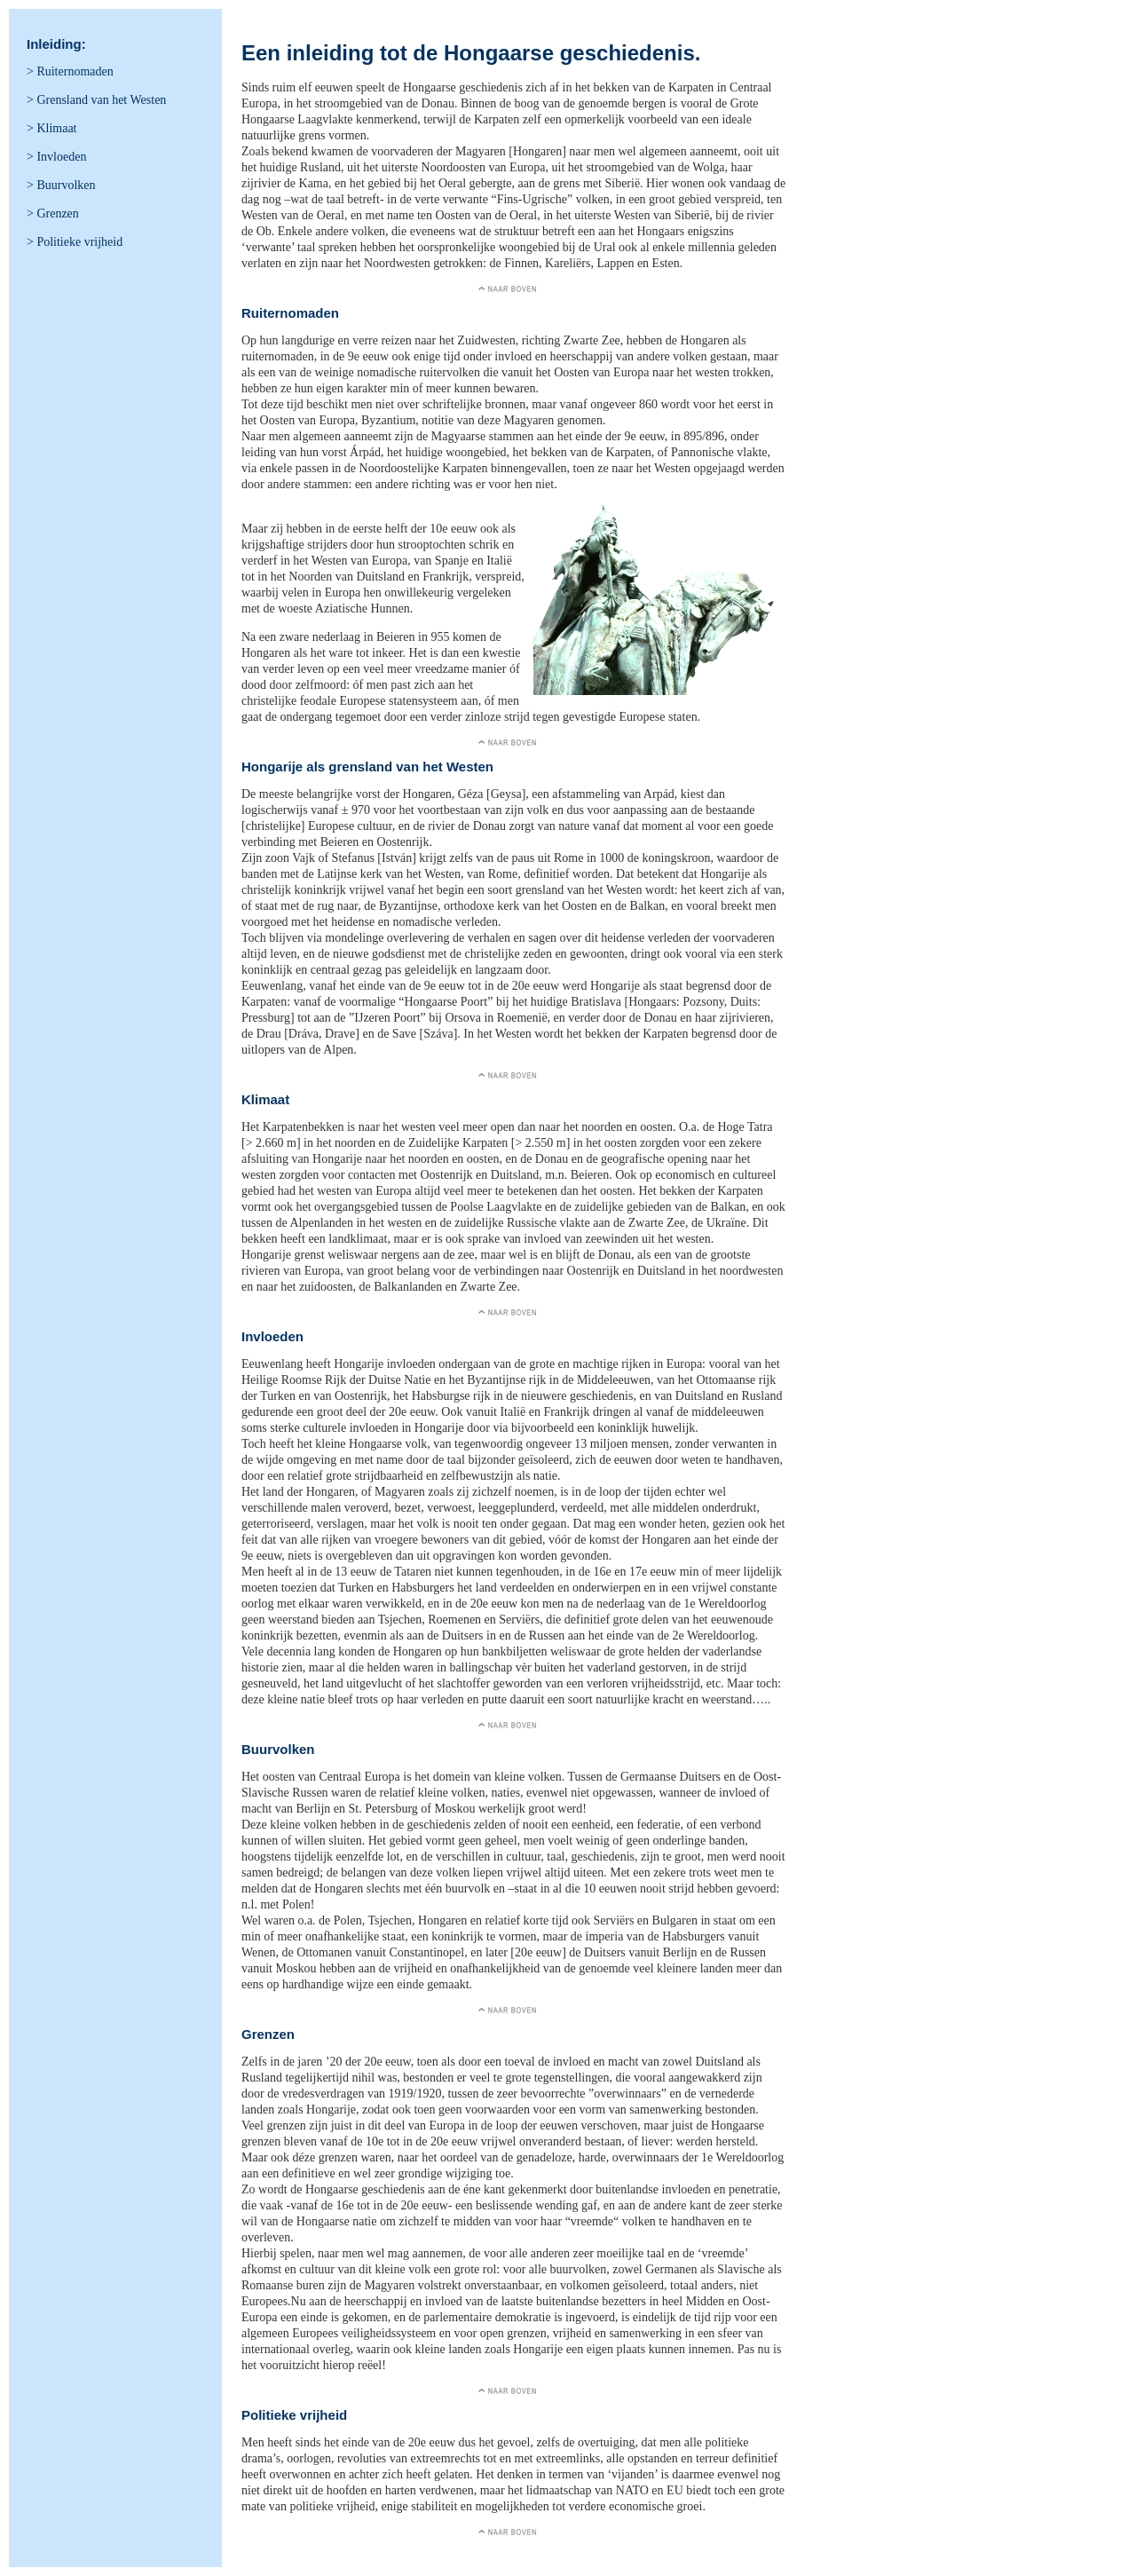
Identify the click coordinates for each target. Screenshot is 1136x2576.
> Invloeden (56, 156)
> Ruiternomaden (70, 71)
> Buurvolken (61, 185)
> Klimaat (52, 128)
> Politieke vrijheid (74, 242)
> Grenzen (53, 213)
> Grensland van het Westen (96, 100)
